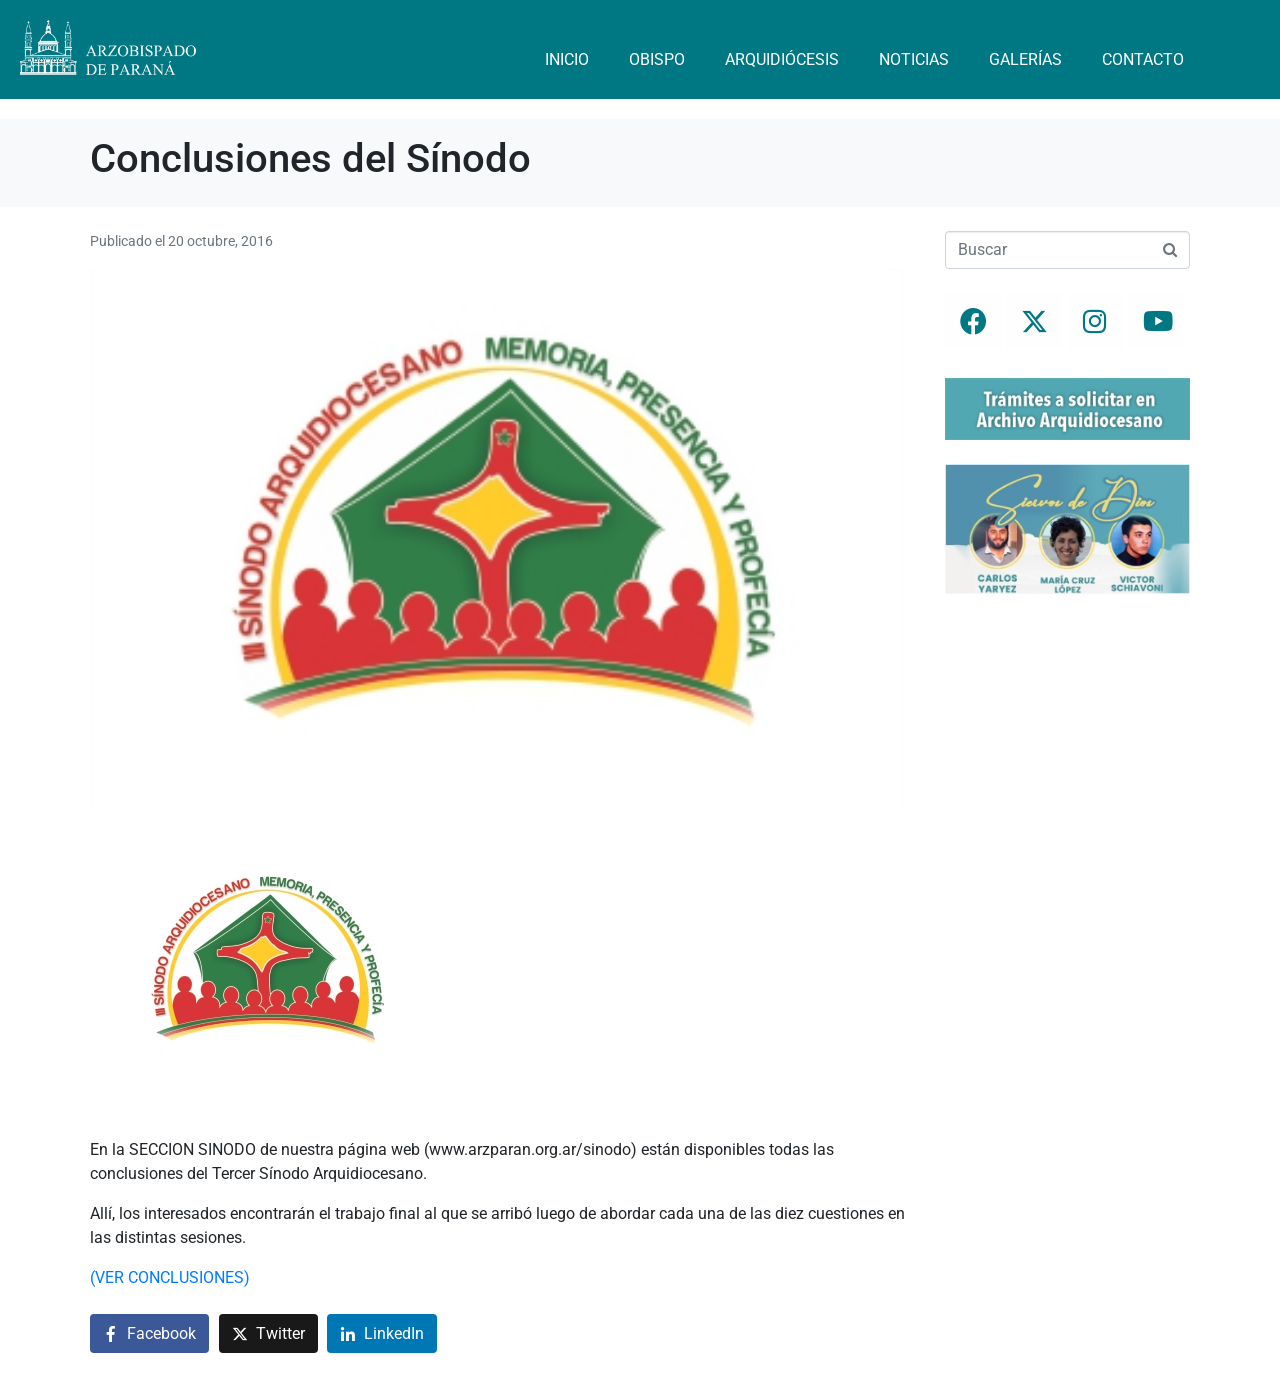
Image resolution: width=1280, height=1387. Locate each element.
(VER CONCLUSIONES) (170, 1277)
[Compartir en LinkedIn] (382, 1333)
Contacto (1143, 59)
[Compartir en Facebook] (149, 1333)
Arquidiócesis (782, 59)
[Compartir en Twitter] (268, 1333)
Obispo (657, 59)
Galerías (1025, 59)
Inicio (567, 59)
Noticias (914, 59)
